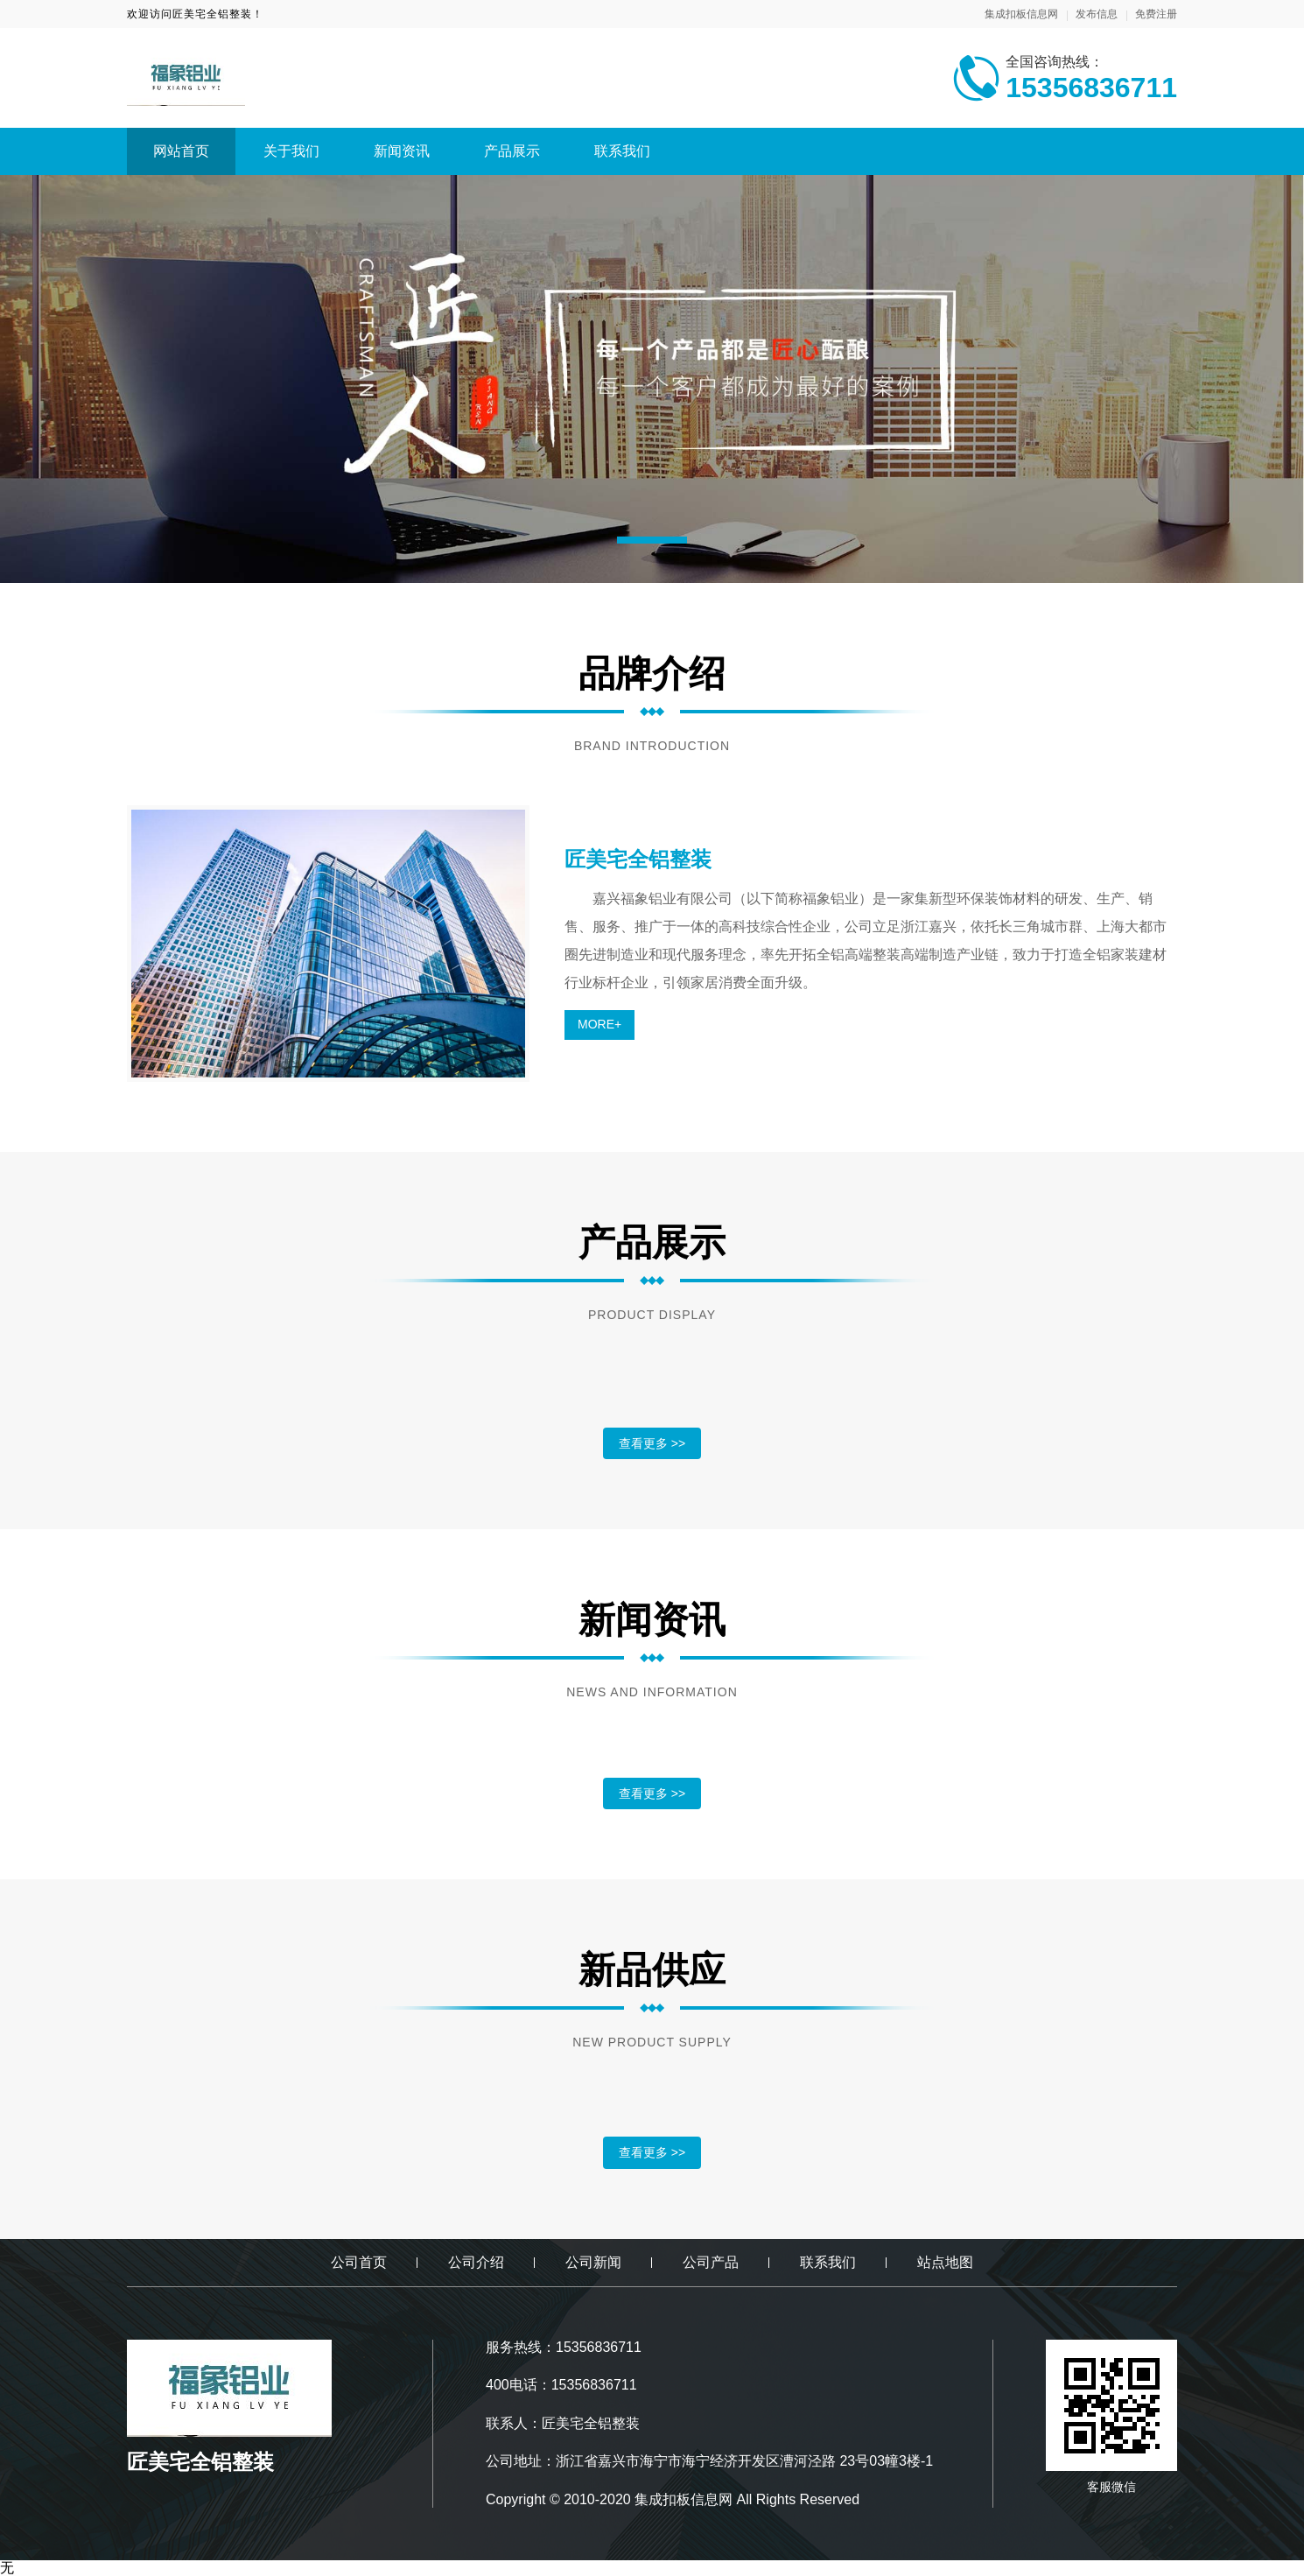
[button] (652, 540)
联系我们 (622, 151)
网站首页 (181, 151)
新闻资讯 (402, 151)
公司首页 (359, 2262)
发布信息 (1097, 14)
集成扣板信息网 (1021, 14)
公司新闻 (593, 2262)
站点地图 (945, 2262)
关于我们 (291, 151)
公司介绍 (476, 2262)
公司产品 (711, 2262)
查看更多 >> (652, 1443)
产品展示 (512, 151)
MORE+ (599, 1024)
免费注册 (1156, 14)
